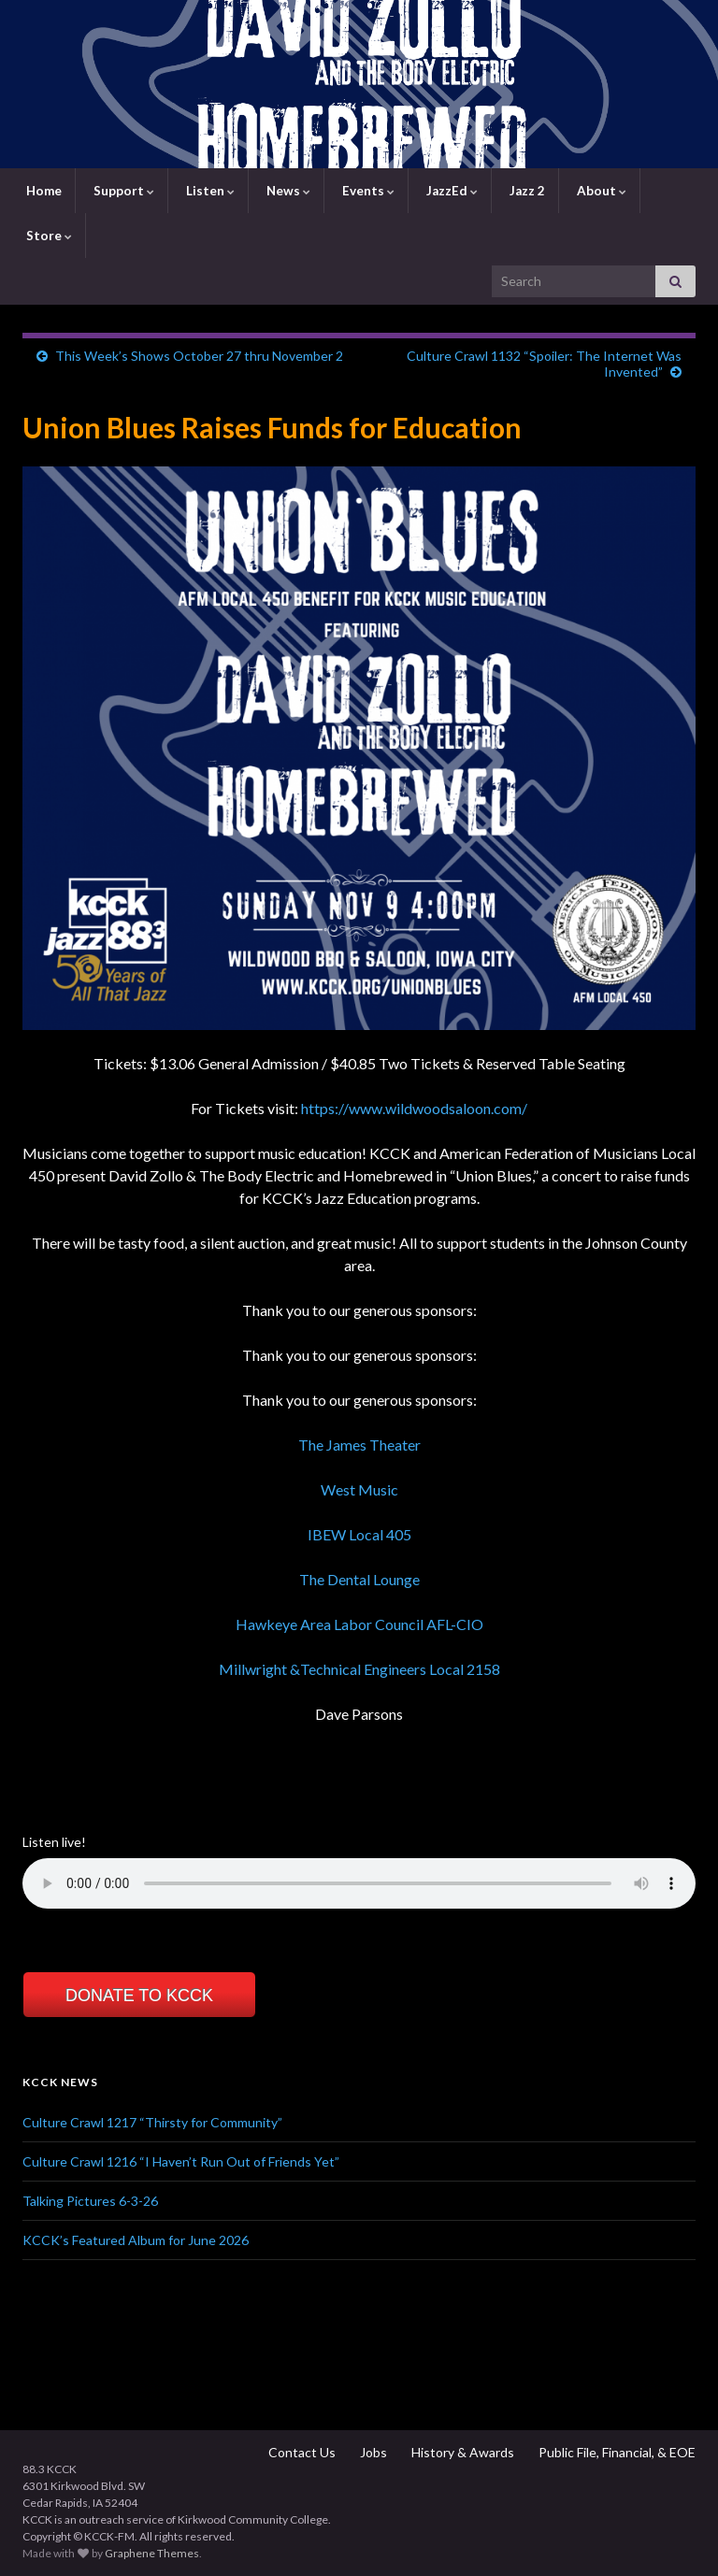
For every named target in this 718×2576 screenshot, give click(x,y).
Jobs (372, 2452)
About (600, 190)
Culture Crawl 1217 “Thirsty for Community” (152, 2122)
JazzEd (451, 190)
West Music (359, 1489)
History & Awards (461, 2452)
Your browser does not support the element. (359, 1883)
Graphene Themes (152, 2553)
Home (42, 190)
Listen (209, 190)
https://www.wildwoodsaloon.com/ (414, 1108)
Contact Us (301, 2452)
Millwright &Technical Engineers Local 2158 (359, 1669)
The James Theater (359, 1444)
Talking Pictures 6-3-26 (90, 2201)
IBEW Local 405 (359, 1534)
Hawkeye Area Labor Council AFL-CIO (359, 1624)
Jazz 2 (526, 190)
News (287, 190)
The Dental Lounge (359, 1579)
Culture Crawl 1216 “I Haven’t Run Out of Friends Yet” (180, 2161)
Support (122, 190)
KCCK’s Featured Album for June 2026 (135, 2240)
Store (47, 235)
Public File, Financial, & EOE (616, 2452)
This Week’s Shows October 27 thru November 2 (199, 356)
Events (367, 190)
